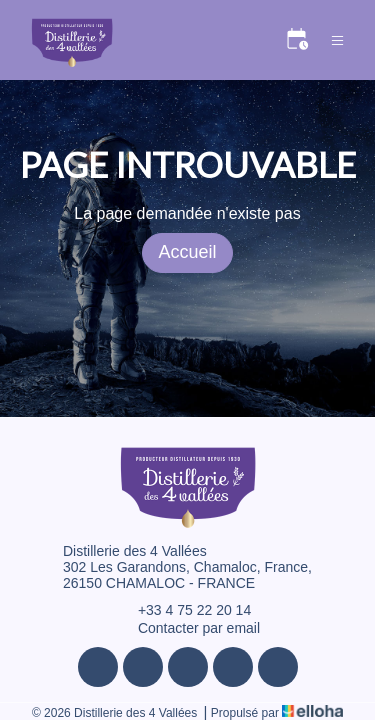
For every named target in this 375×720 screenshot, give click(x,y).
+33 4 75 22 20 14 (183, 610)
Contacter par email (187, 628)
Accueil (187, 252)
